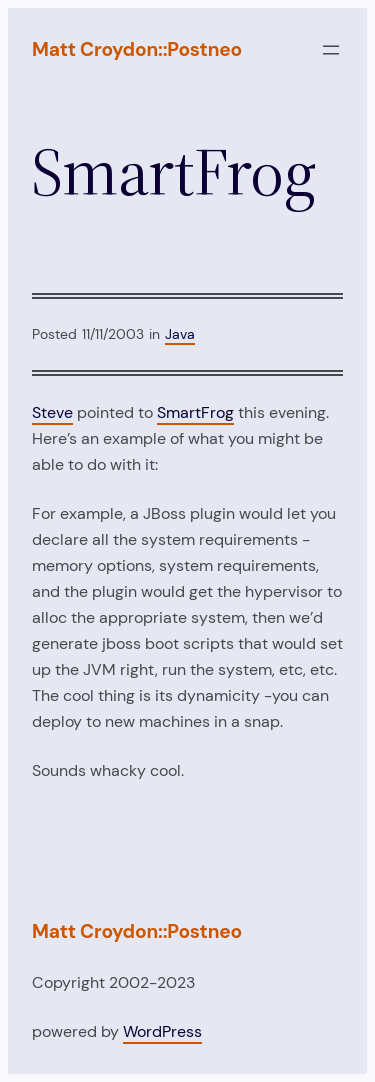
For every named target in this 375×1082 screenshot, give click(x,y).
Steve (52, 412)
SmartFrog (195, 412)
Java (180, 334)
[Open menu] (331, 50)
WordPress (162, 1031)
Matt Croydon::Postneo (137, 49)
